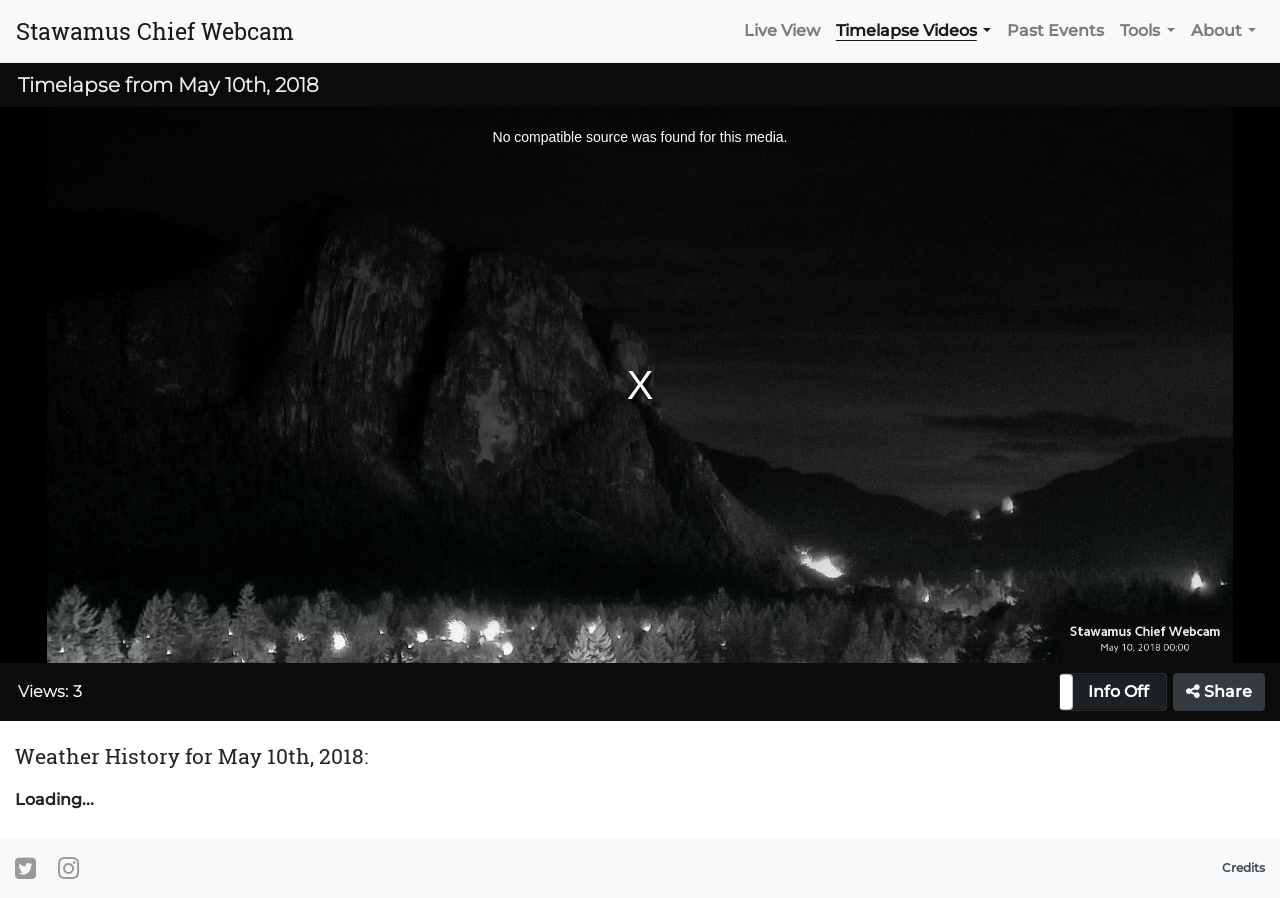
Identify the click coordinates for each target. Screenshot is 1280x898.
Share (1219, 691)
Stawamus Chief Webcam (155, 31)
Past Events (1055, 30)
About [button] (1216, 30)
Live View (782, 30)
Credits (1243, 867)
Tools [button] (1140, 30)
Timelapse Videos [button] (906, 30)
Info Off (1118, 691)
